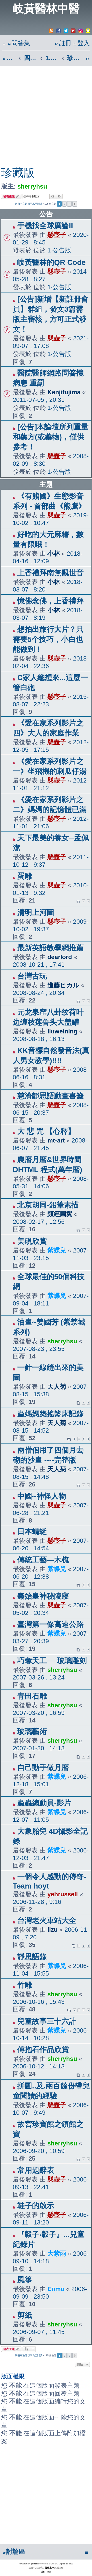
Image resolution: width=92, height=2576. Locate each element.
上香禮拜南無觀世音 (50, 573)
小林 (53, 553)
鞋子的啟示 (35, 2206)
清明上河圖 (35, 912)
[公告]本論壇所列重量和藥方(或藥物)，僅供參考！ (50, 437)
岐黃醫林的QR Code (51, 262)
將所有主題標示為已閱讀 (28, 203)
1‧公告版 (59, 250)
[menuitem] (18, 43)
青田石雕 (32, 1696)
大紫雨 (56, 2253)
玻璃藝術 (32, 1731)
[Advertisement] (46, 114)
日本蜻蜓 (32, 1531)
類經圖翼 (59, 1214)
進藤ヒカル (63, 985)
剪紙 (24, 2315)
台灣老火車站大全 (46, 1920)
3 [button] (69, 204)
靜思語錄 (32, 1957)
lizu (52, 1929)
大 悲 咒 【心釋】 (46, 1131)
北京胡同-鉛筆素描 (48, 1205)
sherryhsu (32, 186)
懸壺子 (56, 234)
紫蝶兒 (56, 1250)
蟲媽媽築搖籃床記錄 (50, 1414)
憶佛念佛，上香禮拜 (50, 601)
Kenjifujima (63, 392)
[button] (74, 204)
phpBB (34, 2563)
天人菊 (56, 1386)
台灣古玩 (32, 976)
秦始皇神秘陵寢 (43, 1596)
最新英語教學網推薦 (50, 948)
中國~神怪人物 (41, 1496)
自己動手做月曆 (43, 1767)
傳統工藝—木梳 (43, 1560)
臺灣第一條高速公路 (50, 1624)
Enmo (55, 2288)
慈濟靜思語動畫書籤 (50, 1096)
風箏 (24, 2280)
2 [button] (64, 204)
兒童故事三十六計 (46, 2021)
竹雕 (24, 1985)
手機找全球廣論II (45, 226)
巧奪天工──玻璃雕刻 (52, 1661)
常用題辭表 (35, 2170)
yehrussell (62, 1894)
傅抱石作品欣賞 (43, 2049)
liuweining (62, 1031)
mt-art (56, 1140)
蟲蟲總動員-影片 (44, 1803)
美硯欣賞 (32, 1241)
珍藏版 (18, 173)
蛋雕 (24, 876)
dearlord (59, 957)
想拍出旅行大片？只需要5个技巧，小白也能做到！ (48, 639)
